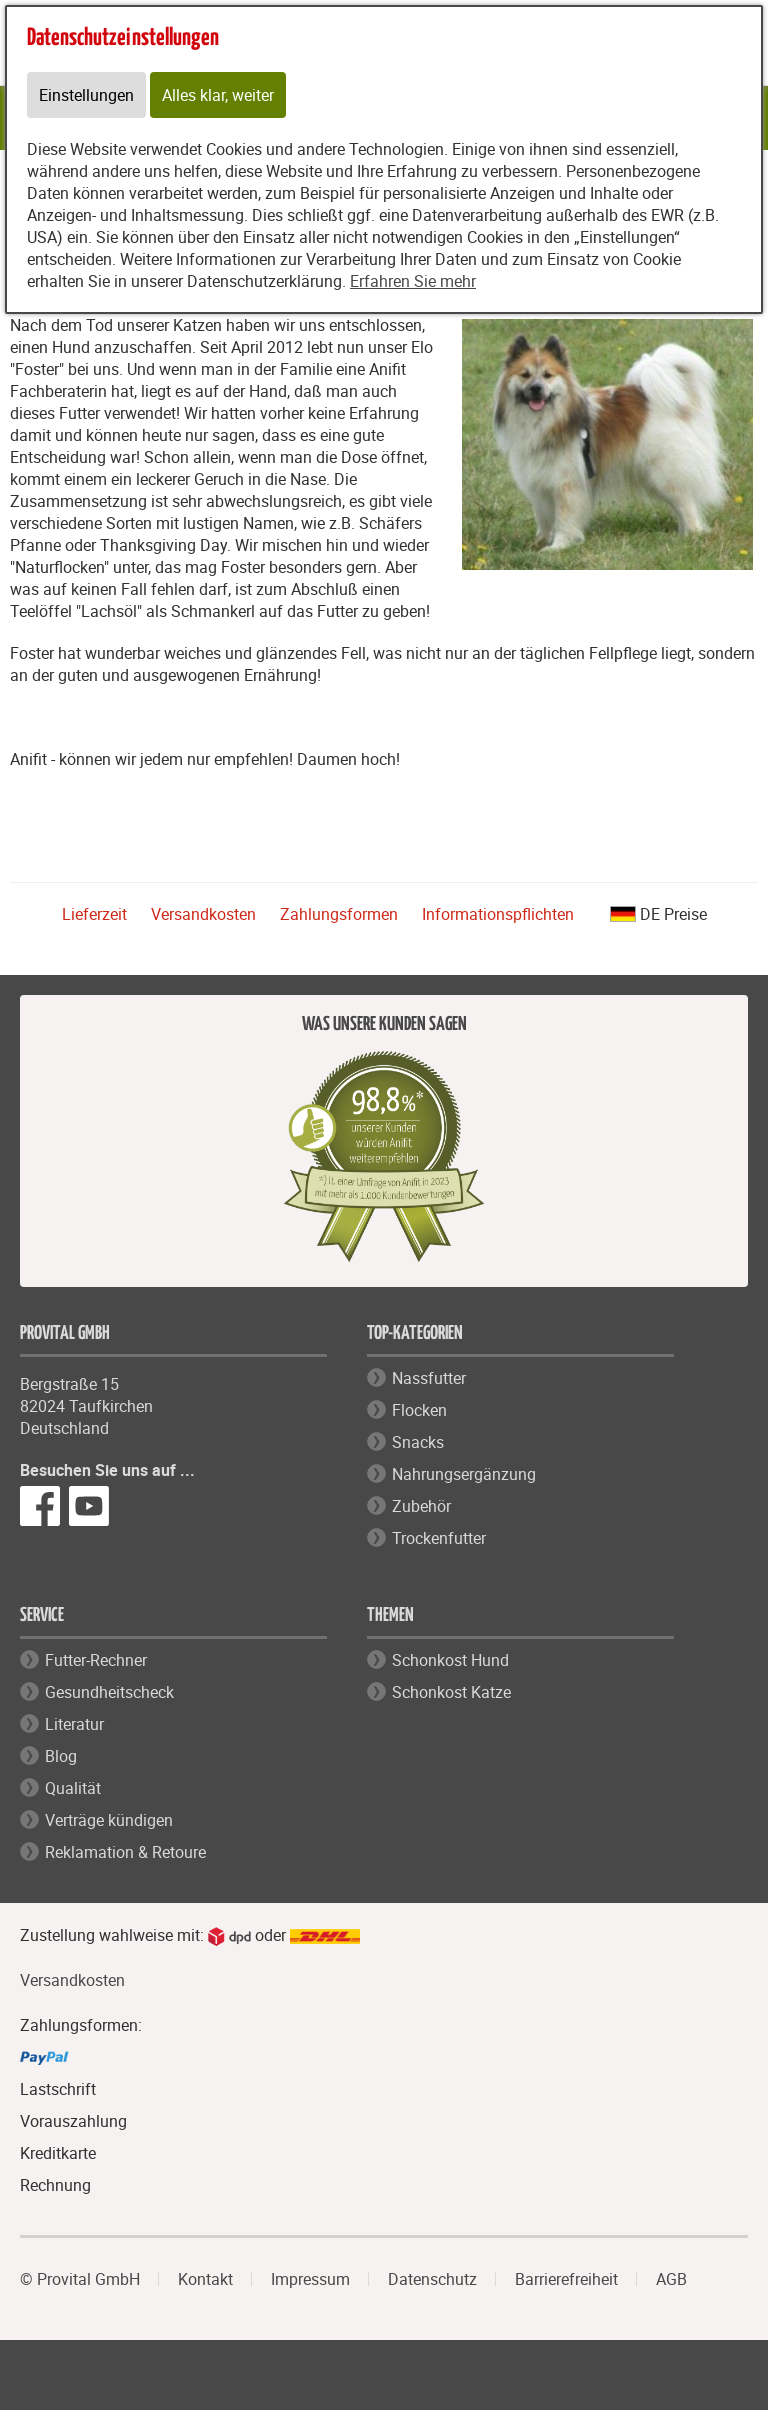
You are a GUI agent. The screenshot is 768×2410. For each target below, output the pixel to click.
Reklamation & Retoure (125, 1852)
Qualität (73, 1788)
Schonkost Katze (451, 1692)
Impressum (310, 2279)
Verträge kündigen (109, 1820)
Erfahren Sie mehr (413, 281)
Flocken (419, 1410)
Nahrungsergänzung (464, 1474)
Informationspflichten (498, 914)
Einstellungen (86, 95)
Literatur (74, 1724)
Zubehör (421, 1506)
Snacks (418, 1442)
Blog (61, 1756)
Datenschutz (432, 2279)
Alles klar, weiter (218, 95)
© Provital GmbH (80, 2279)
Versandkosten (203, 914)
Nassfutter (429, 1378)
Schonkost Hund (450, 1660)
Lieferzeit (94, 914)
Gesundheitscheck (109, 1692)
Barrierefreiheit (566, 2279)
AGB (671, 2279)
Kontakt (205, 2279)
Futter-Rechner (96, 1660)
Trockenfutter (439, 1538)
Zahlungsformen (339, 914)
